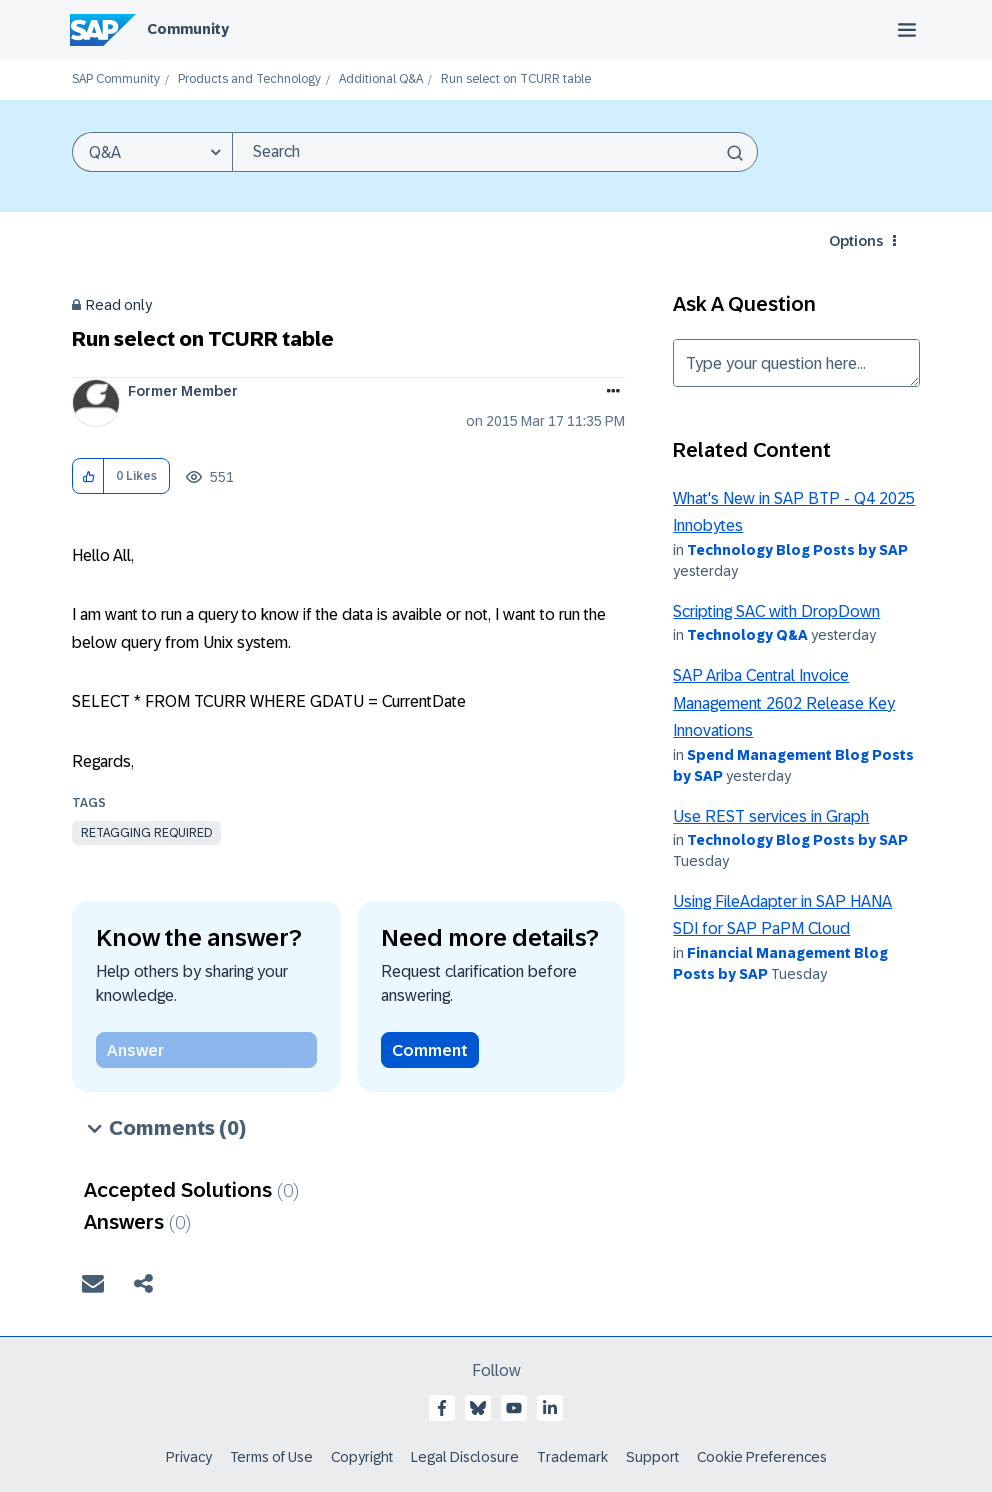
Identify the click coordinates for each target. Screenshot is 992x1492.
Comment (430, 1050)
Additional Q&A (381, 79)
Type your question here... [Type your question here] (796, 363)
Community (188, 29)
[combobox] (495, 152)
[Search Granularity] (152, 152)
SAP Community (116, 79)
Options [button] (856, 241)
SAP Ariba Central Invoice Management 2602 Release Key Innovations (784, 703)
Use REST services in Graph (771, 816)
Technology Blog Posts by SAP (797, 550)
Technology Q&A (747, 635)
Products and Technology (249, 79)
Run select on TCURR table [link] (516, 79)
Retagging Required (146, 833)
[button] (88, 476)
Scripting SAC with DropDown (776, 611)
